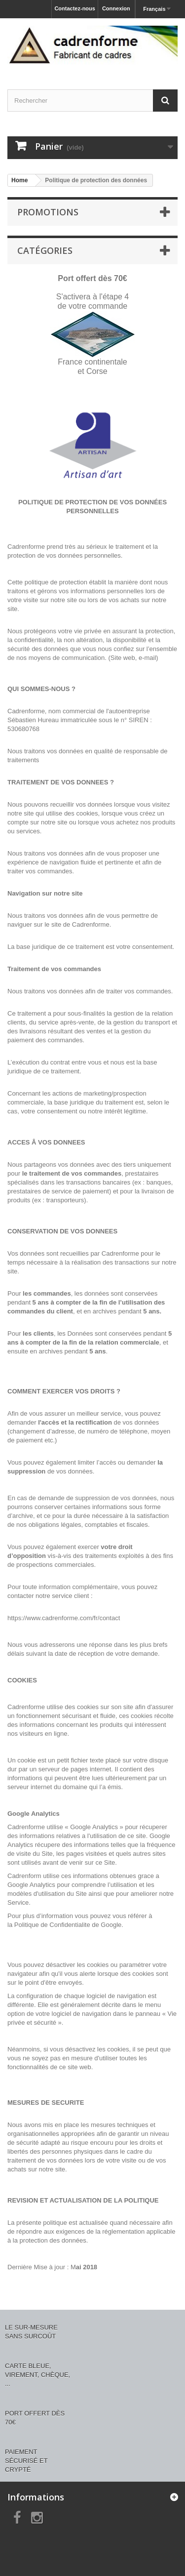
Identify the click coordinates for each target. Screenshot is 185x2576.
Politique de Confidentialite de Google (68, 1924)
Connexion (116, 8)
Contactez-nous (74, 8)
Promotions (47, 212)
